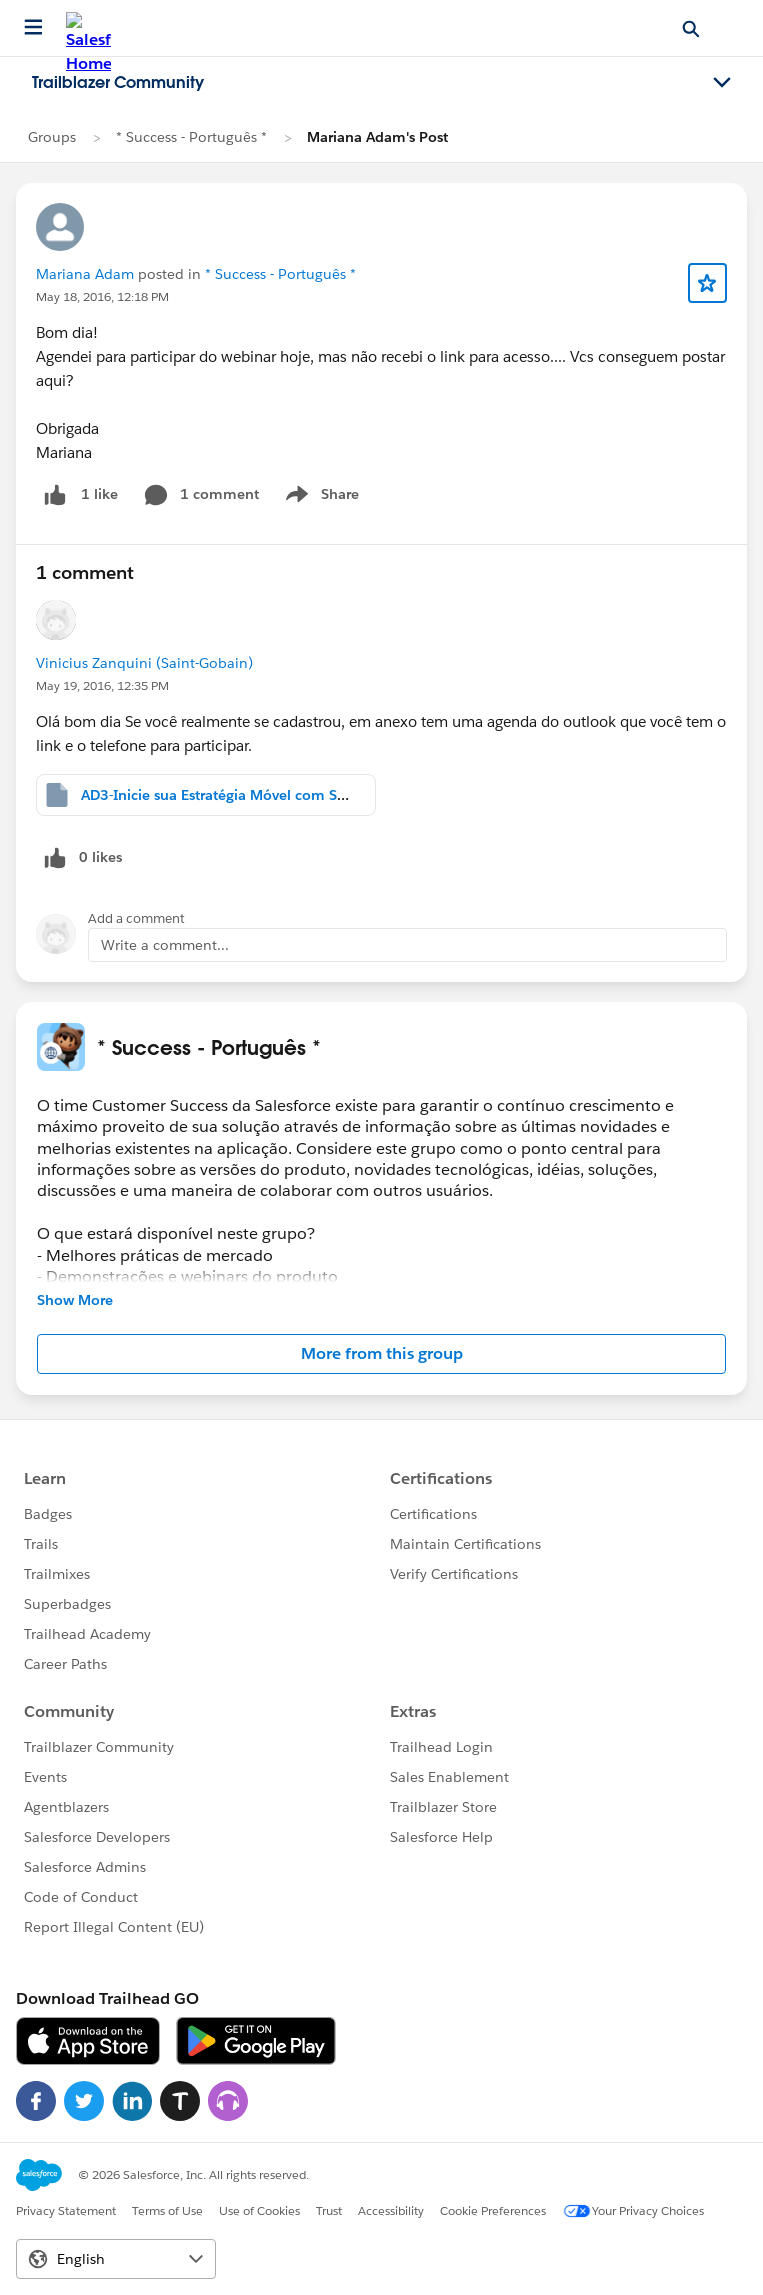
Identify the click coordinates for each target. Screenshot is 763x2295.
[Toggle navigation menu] (722, 83)
